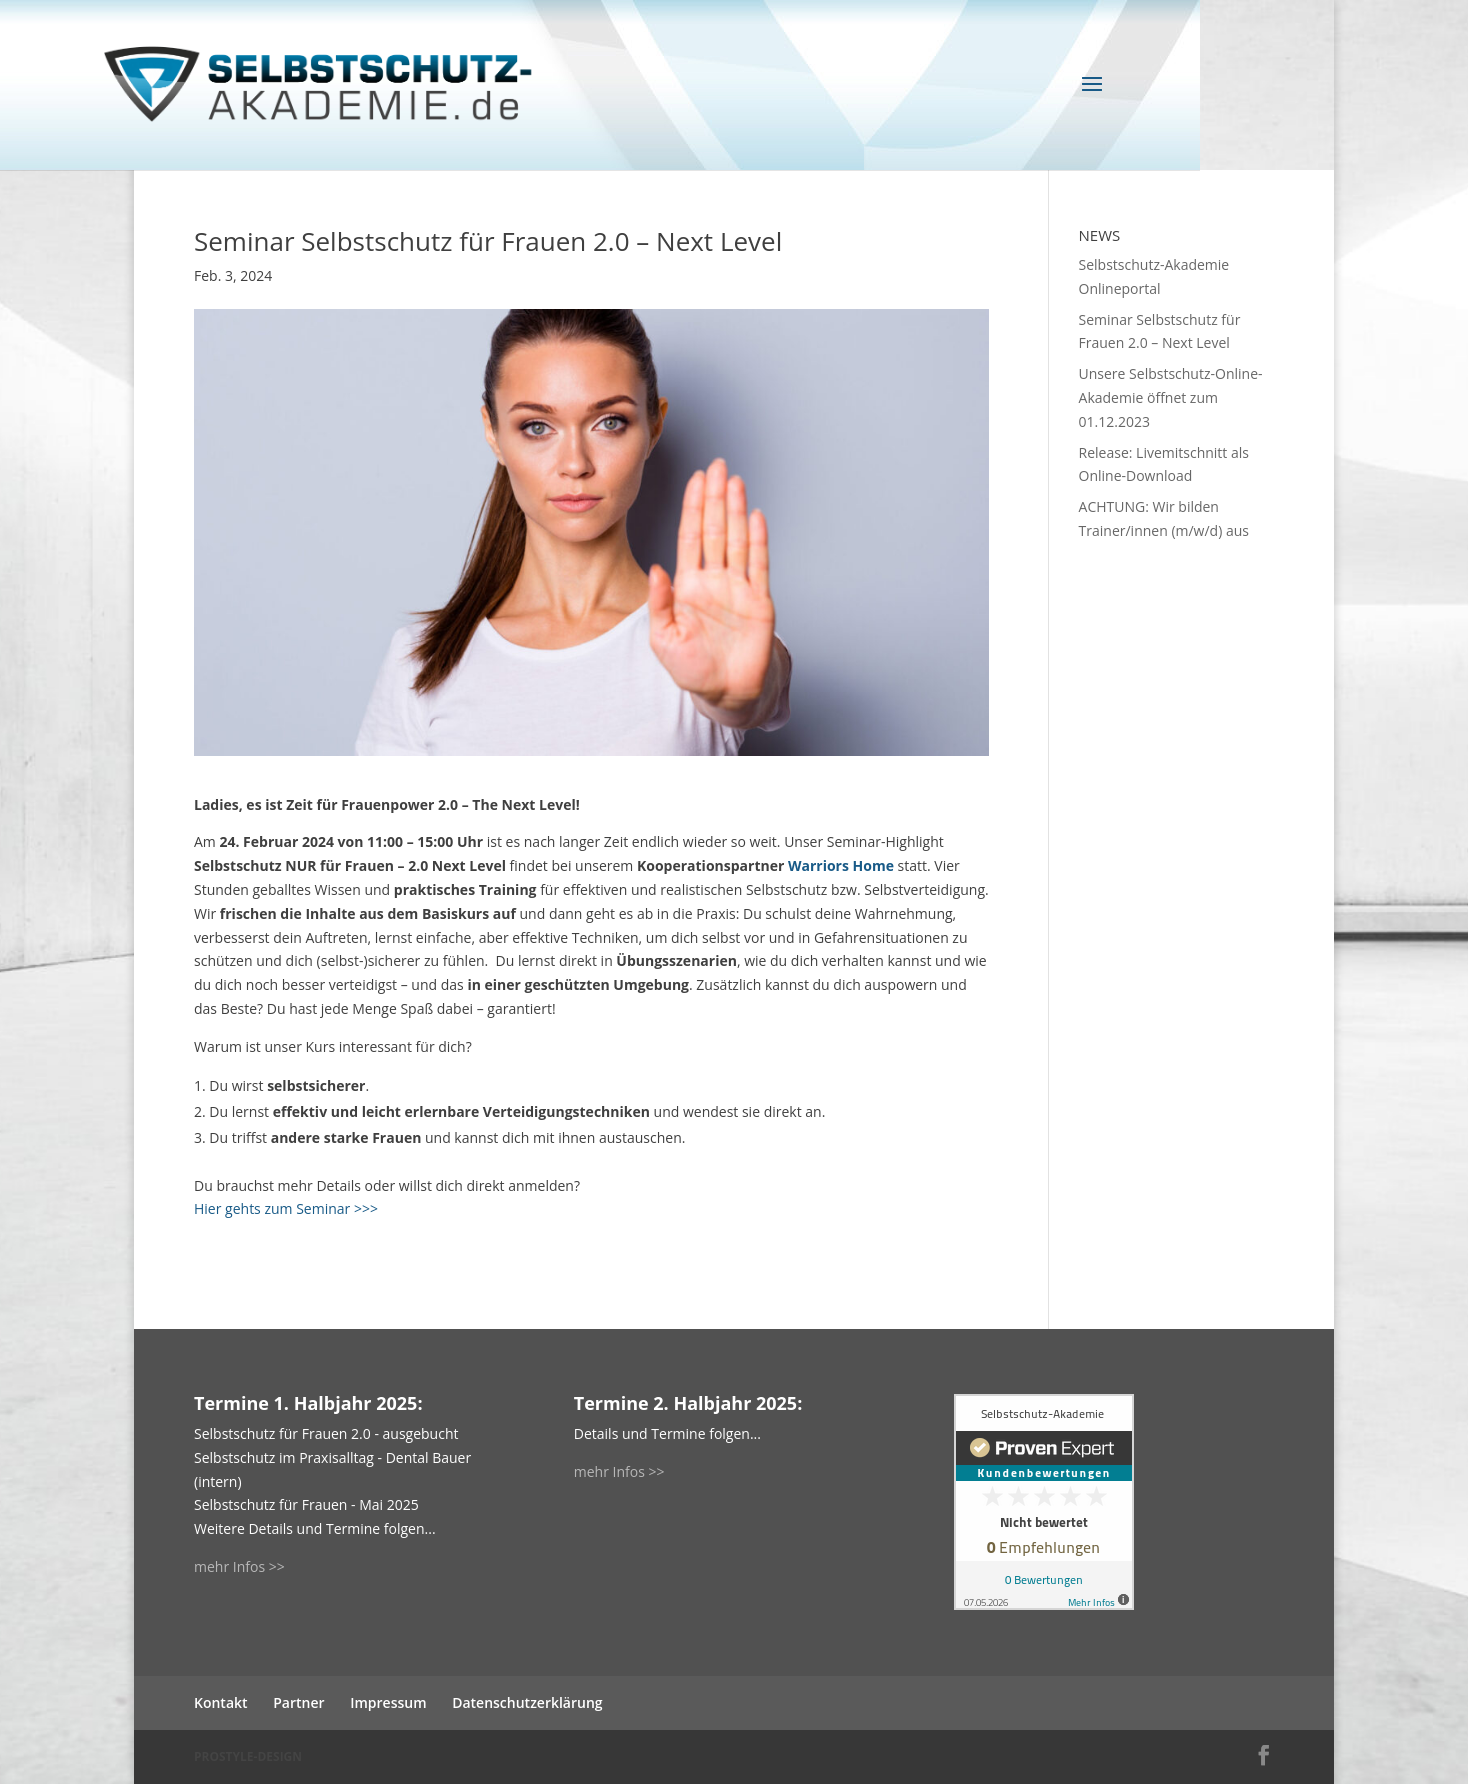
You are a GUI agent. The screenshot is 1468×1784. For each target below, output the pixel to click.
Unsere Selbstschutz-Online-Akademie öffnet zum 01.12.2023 (1171, 397)
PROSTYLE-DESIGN (248, 1756)
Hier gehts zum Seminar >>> (286, 1208)
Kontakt (221, 1702)
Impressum (388, 1702)
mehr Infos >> (239, 1566)
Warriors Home (841, 865)
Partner (298, 1702)
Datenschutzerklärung (527, 1702)
